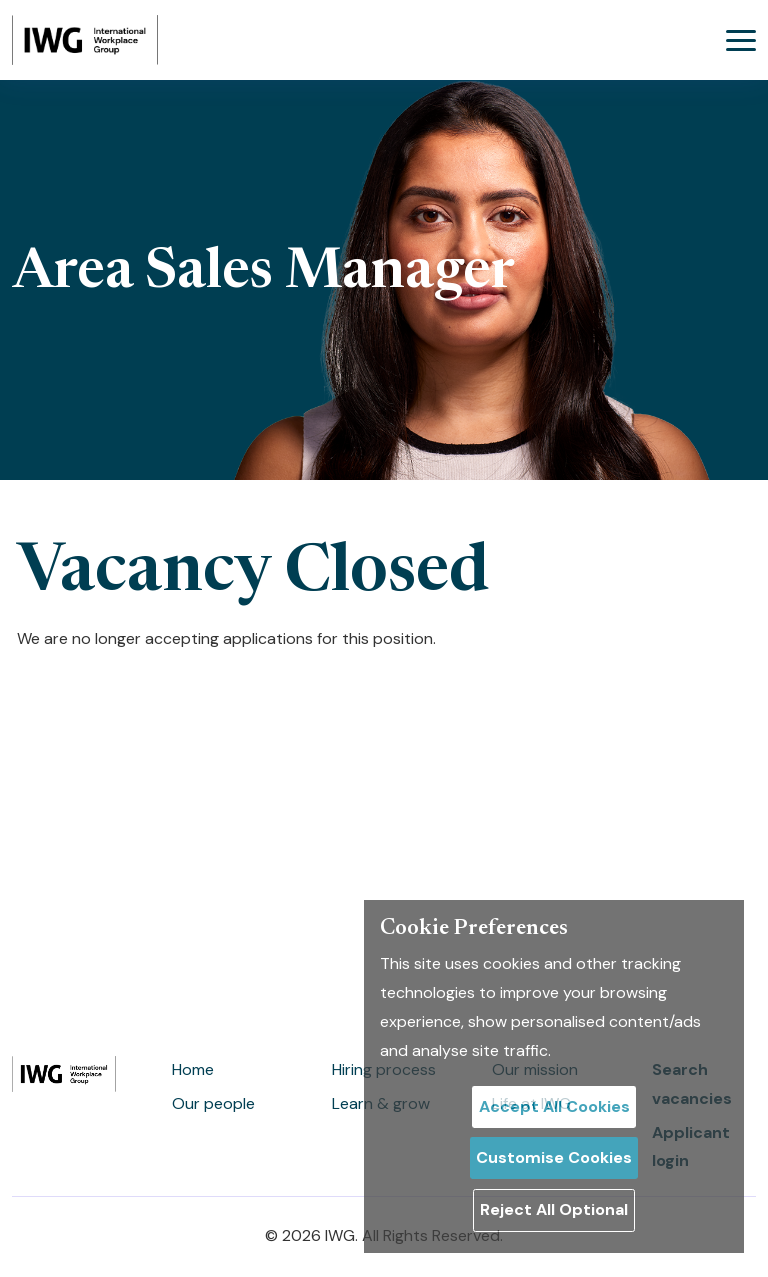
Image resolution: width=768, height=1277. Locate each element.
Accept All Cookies (554, 1106)
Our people (213, 1103)
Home (193, 1069)
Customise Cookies (554, 1157)
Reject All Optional (554, 1209)
